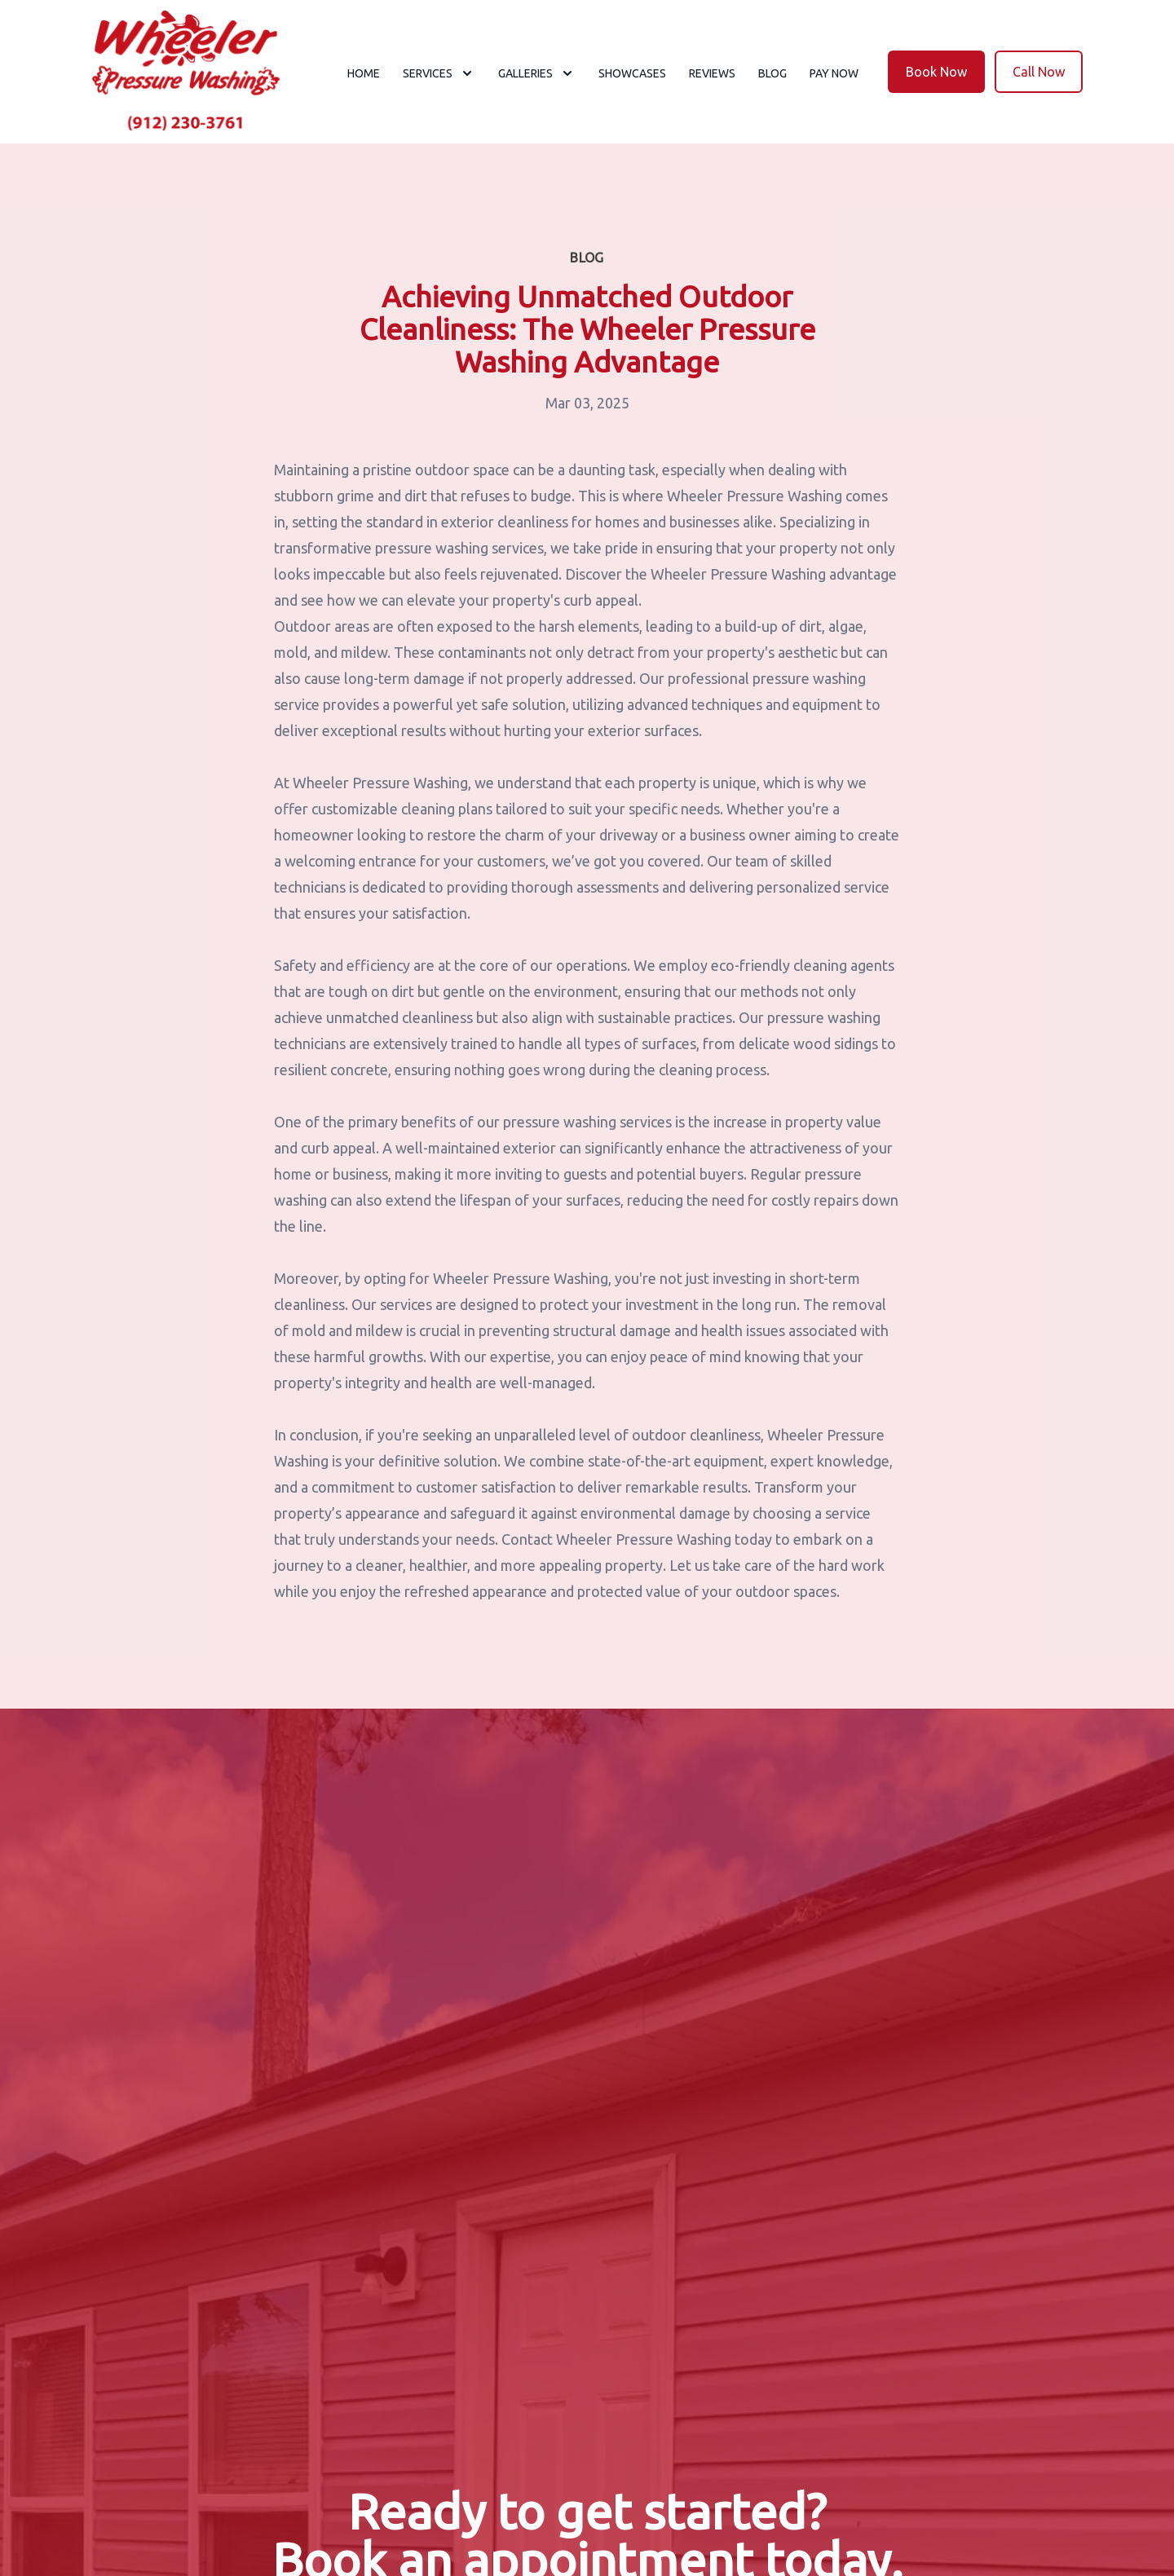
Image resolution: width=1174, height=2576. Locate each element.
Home (363, 73)
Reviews (712, 73)
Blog (772, 73)
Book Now (936, 71)
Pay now (834, 73)
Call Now (1039, 71)
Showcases (632, 73)
